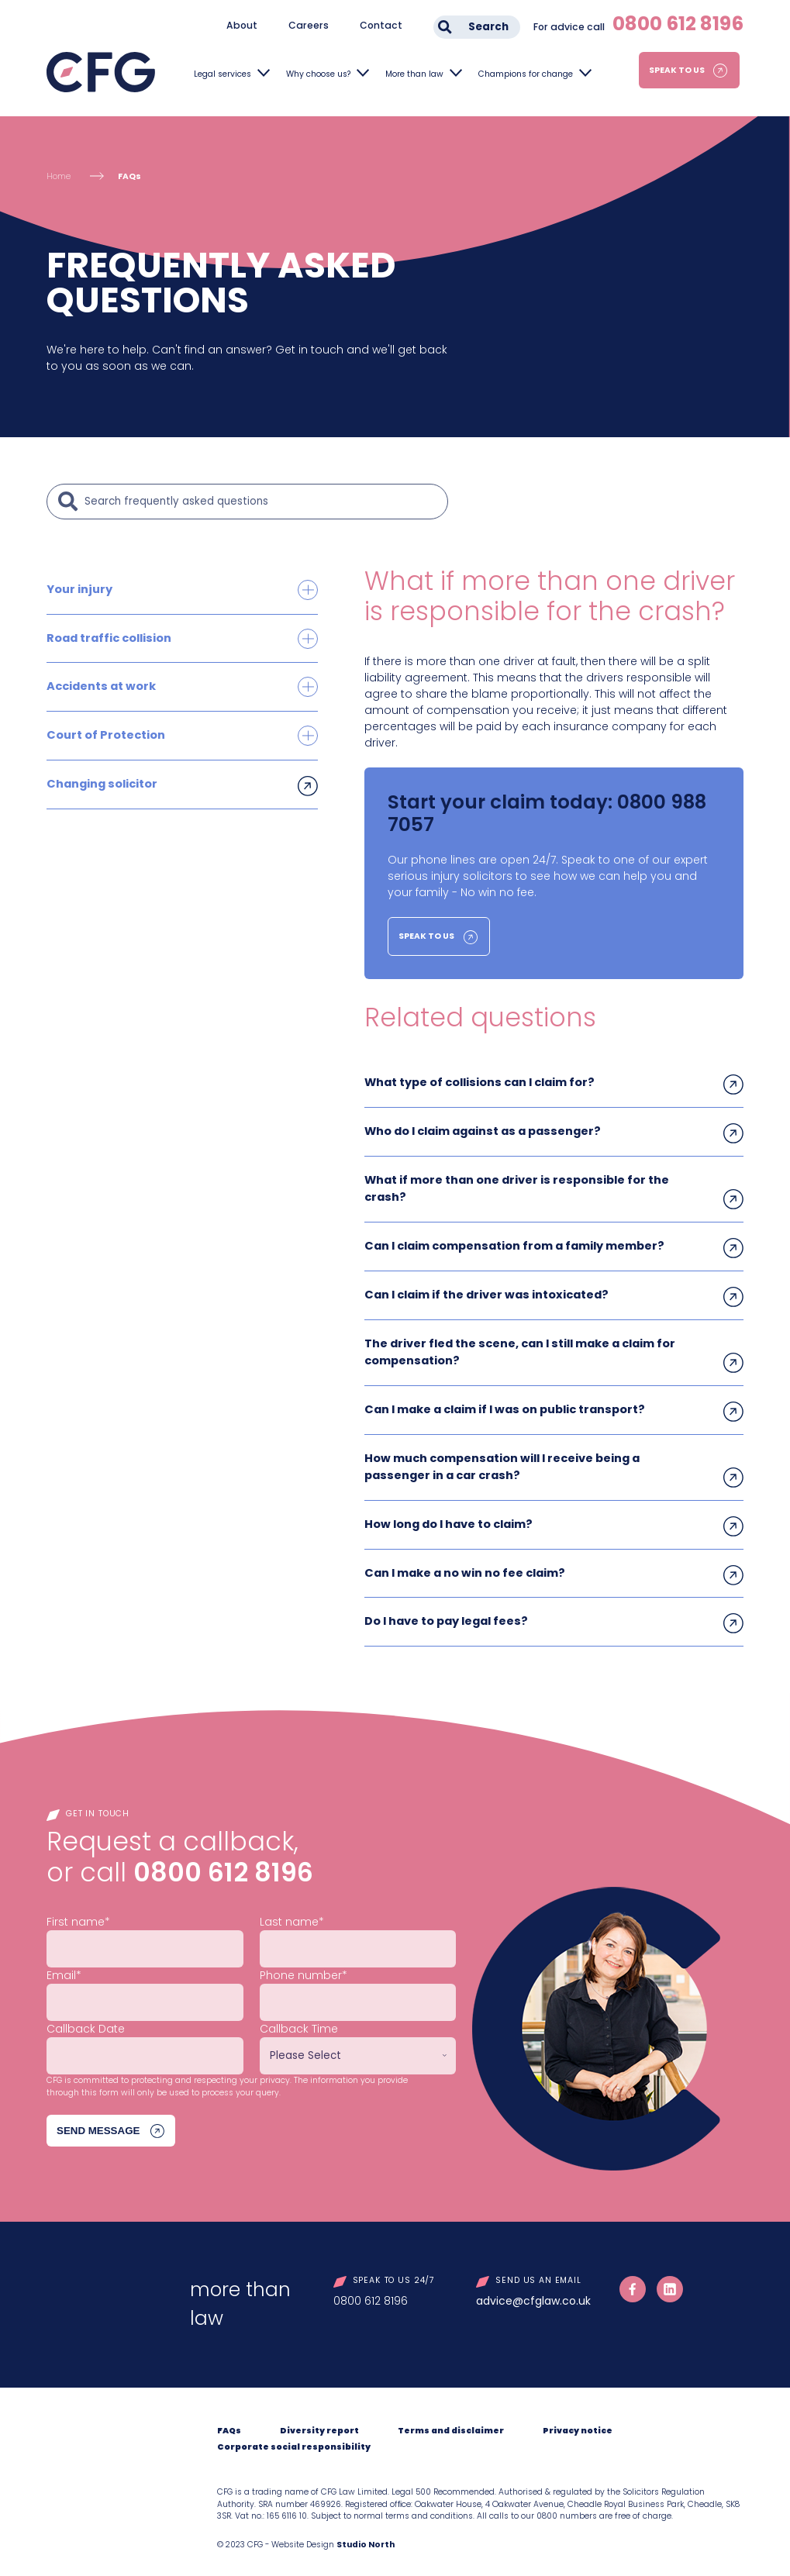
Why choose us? (318, 74)
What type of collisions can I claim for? (478, 1082)
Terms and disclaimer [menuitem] (451, 2420)
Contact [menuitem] (381, 25)
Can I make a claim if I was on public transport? (502, 1403)
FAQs (129, 176)
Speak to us (677, 70)
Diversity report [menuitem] (319, 2420)
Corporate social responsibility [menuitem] (294, 2437)
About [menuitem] (241, 25)
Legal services (222, 74)
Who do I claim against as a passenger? (480, 1130)
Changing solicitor (101, 781)
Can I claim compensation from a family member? (513, 1242)
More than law (414, 74)
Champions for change (525, 74)
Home (59, 176)
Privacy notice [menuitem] (577, 2420)
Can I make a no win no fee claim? (463, 1563)
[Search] (262, 501)
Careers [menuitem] (308, 25)
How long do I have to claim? (447, 1515)
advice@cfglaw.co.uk (533, 2290)
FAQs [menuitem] (229, 2420)
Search (488, 26)
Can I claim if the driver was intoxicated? (484, 1290)
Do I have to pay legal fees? (445, 1611)
